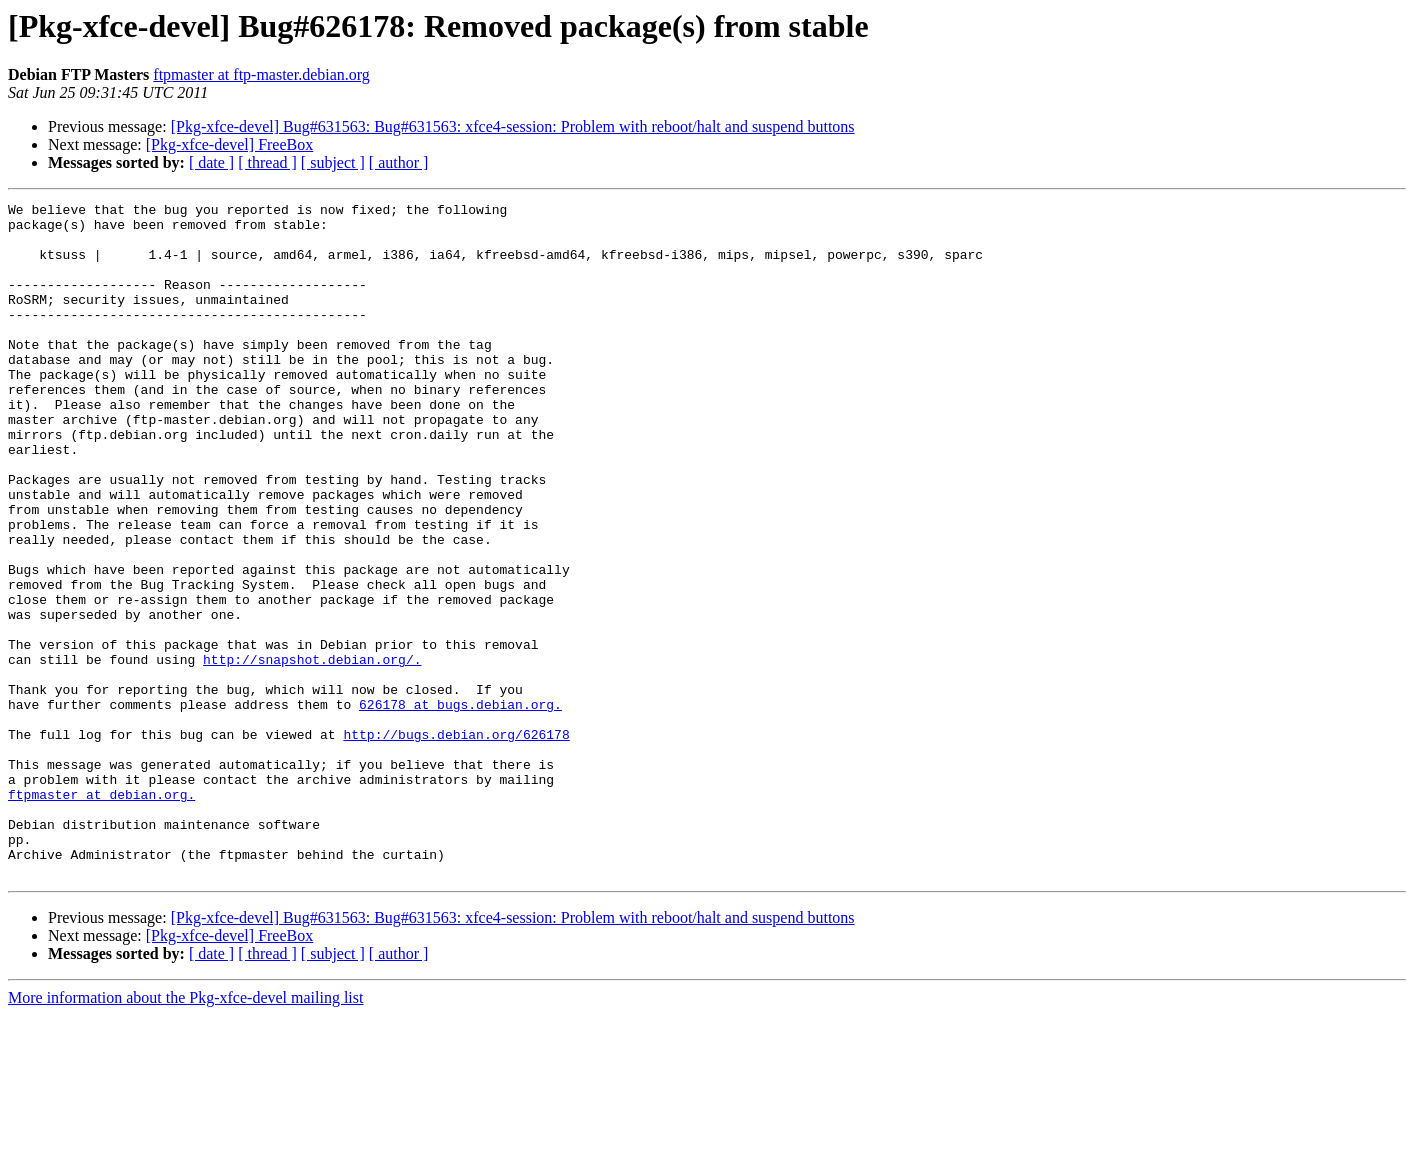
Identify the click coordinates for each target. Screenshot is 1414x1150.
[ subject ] (333, 162)
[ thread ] (267, 162)
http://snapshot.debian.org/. (312, 752)
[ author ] (399, 162)
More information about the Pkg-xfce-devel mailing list (185, 1132)
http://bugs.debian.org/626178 (456, 842)
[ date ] (211, 162)
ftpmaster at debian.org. (101, 914)
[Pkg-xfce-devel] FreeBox (230, 144)
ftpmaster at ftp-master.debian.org (261, 74)
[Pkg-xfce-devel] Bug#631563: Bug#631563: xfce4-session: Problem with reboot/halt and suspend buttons (513, 126)
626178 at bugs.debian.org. (460, 806)
